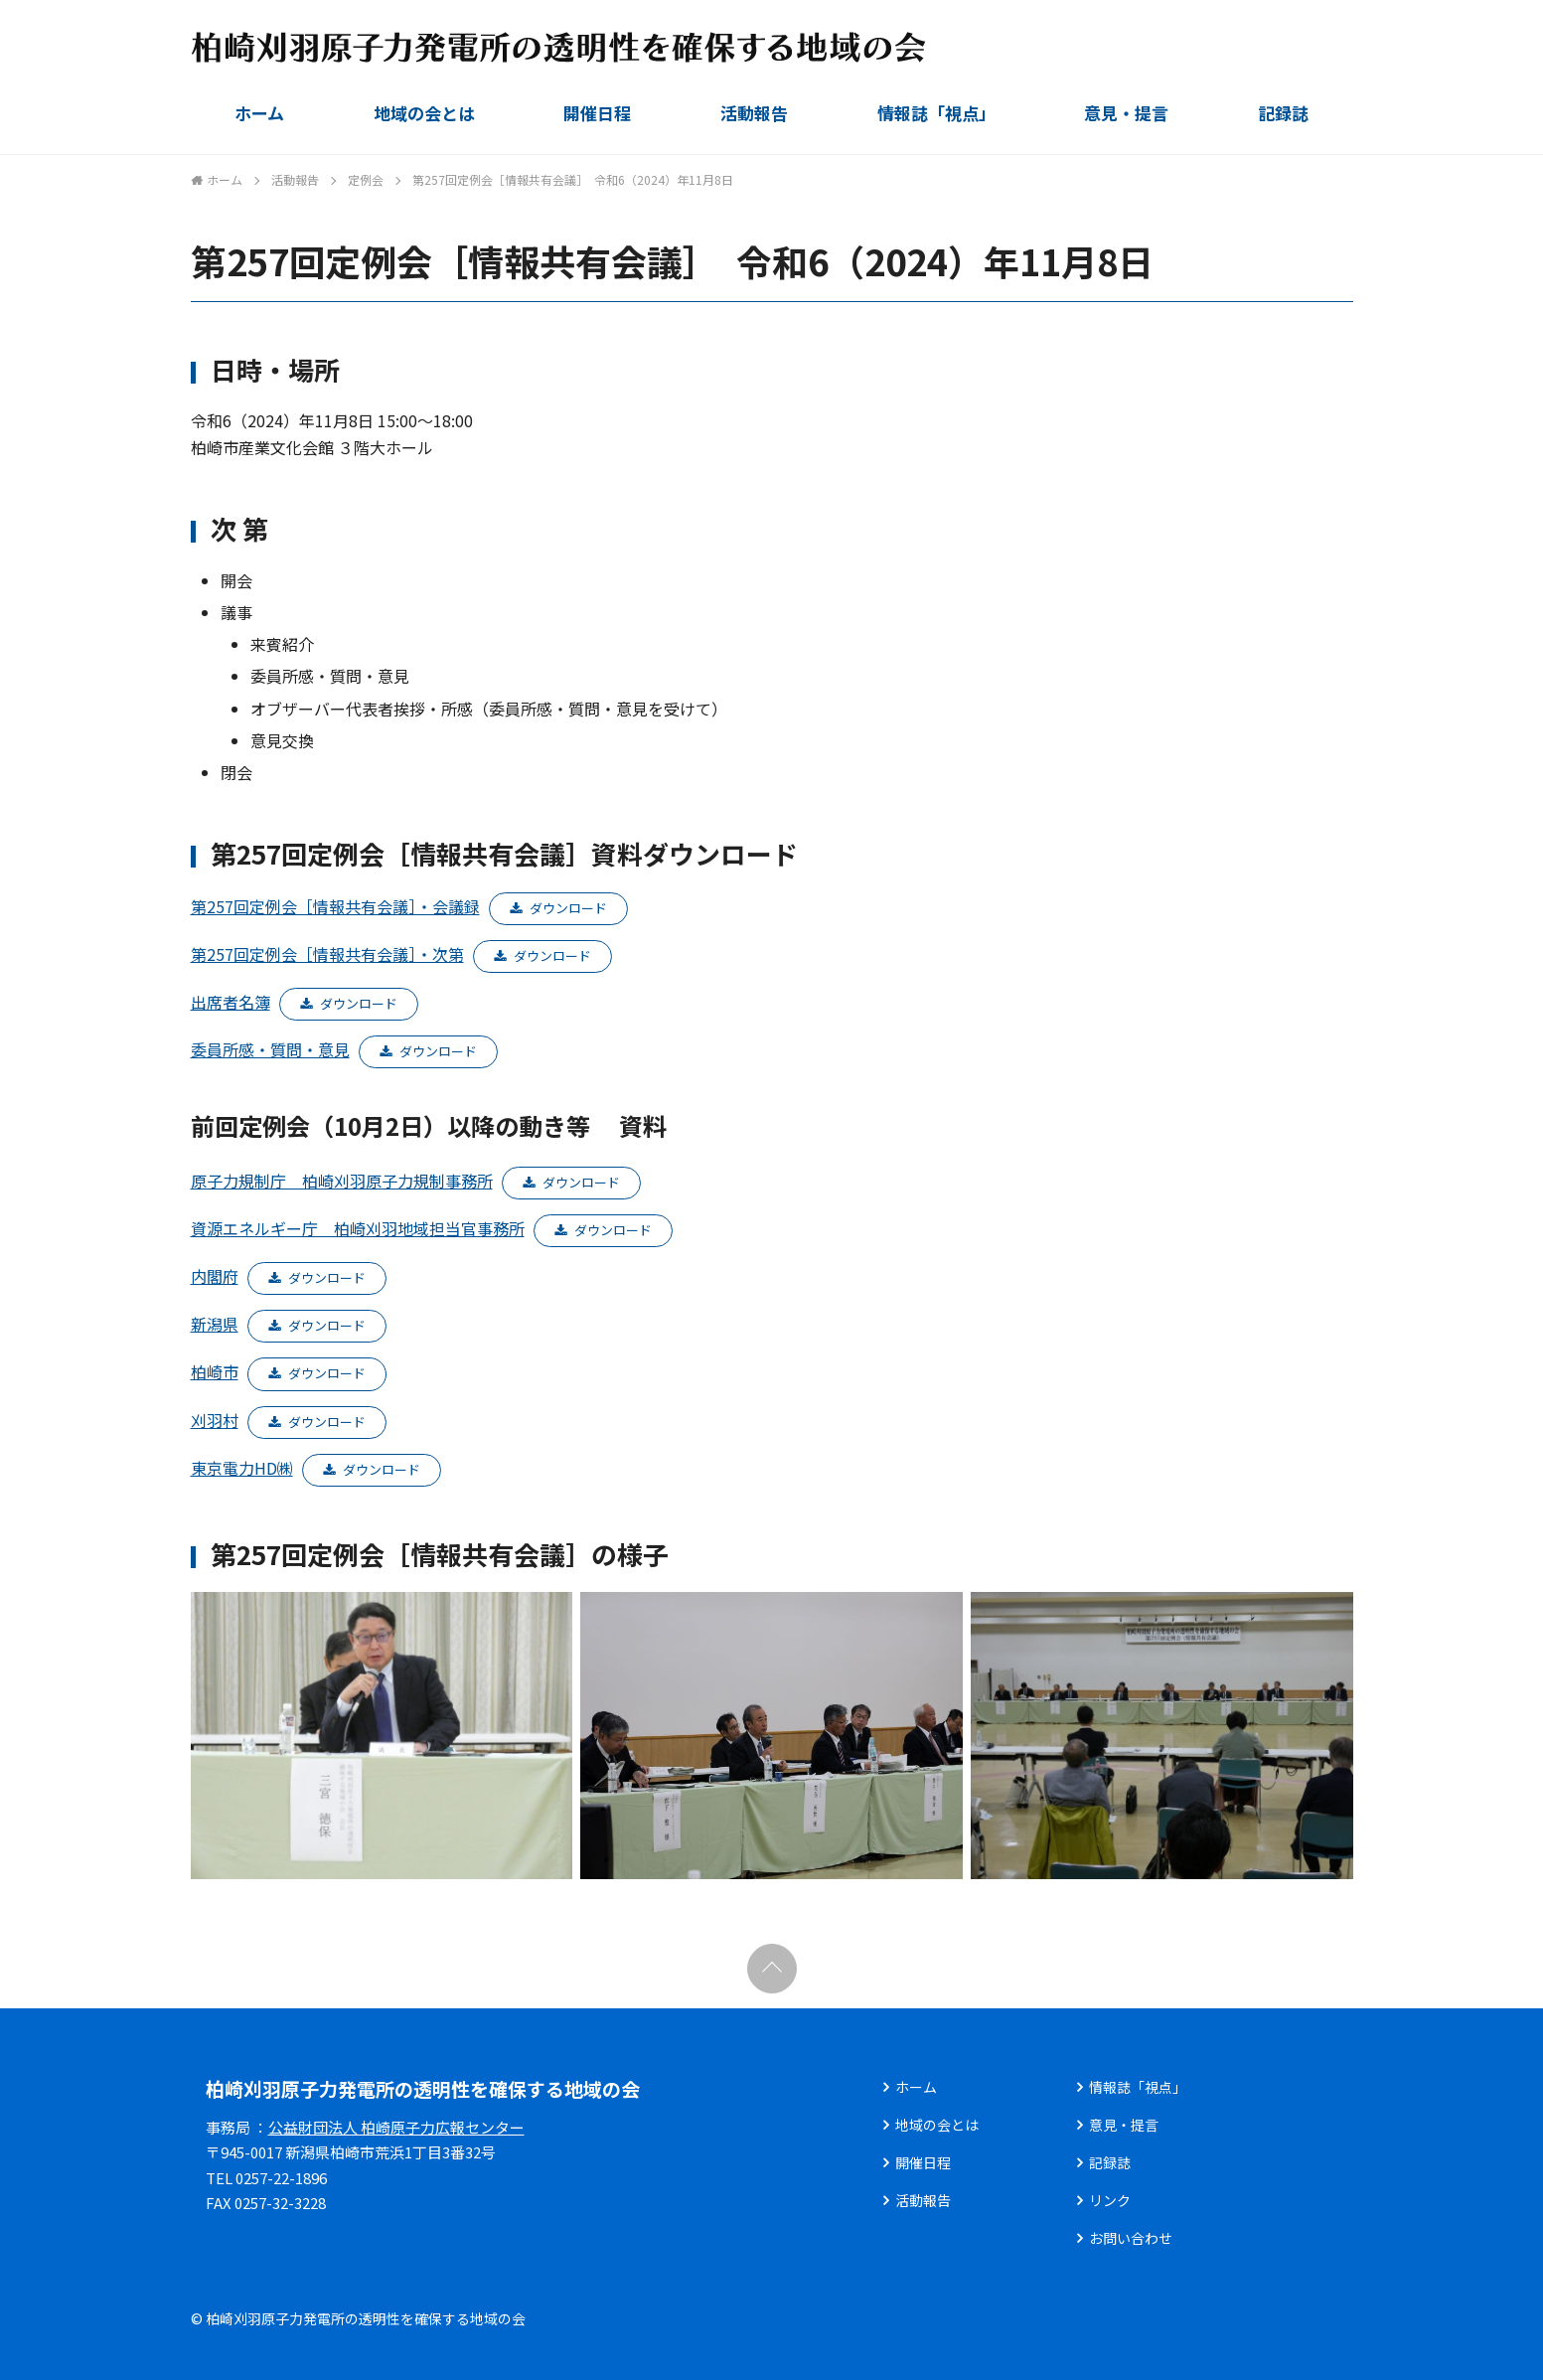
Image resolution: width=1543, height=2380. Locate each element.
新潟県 (214, 1324)
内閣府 (214, 1276)
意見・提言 (1126, 112)
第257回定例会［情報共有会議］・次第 (327, 954)
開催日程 (597, 112)
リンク (1110, 2200)
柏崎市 (214, 1371)
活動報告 (754, 112)
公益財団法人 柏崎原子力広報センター (396, 2127)
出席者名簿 (230, 1002)
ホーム (259, 112)
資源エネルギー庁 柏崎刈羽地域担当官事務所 (358, 1228)
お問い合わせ (1130, 2238)
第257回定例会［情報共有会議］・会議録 (335, 906)
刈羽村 (214, 1420)
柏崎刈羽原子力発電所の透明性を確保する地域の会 (423, 2088)
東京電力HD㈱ (242, 1468)
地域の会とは (424, 112)
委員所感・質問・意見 (270, 1049)
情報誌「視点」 (936, 112)
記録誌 (1283, 112)
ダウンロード (568, 907)
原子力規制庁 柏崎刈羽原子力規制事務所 (342, 1180)
